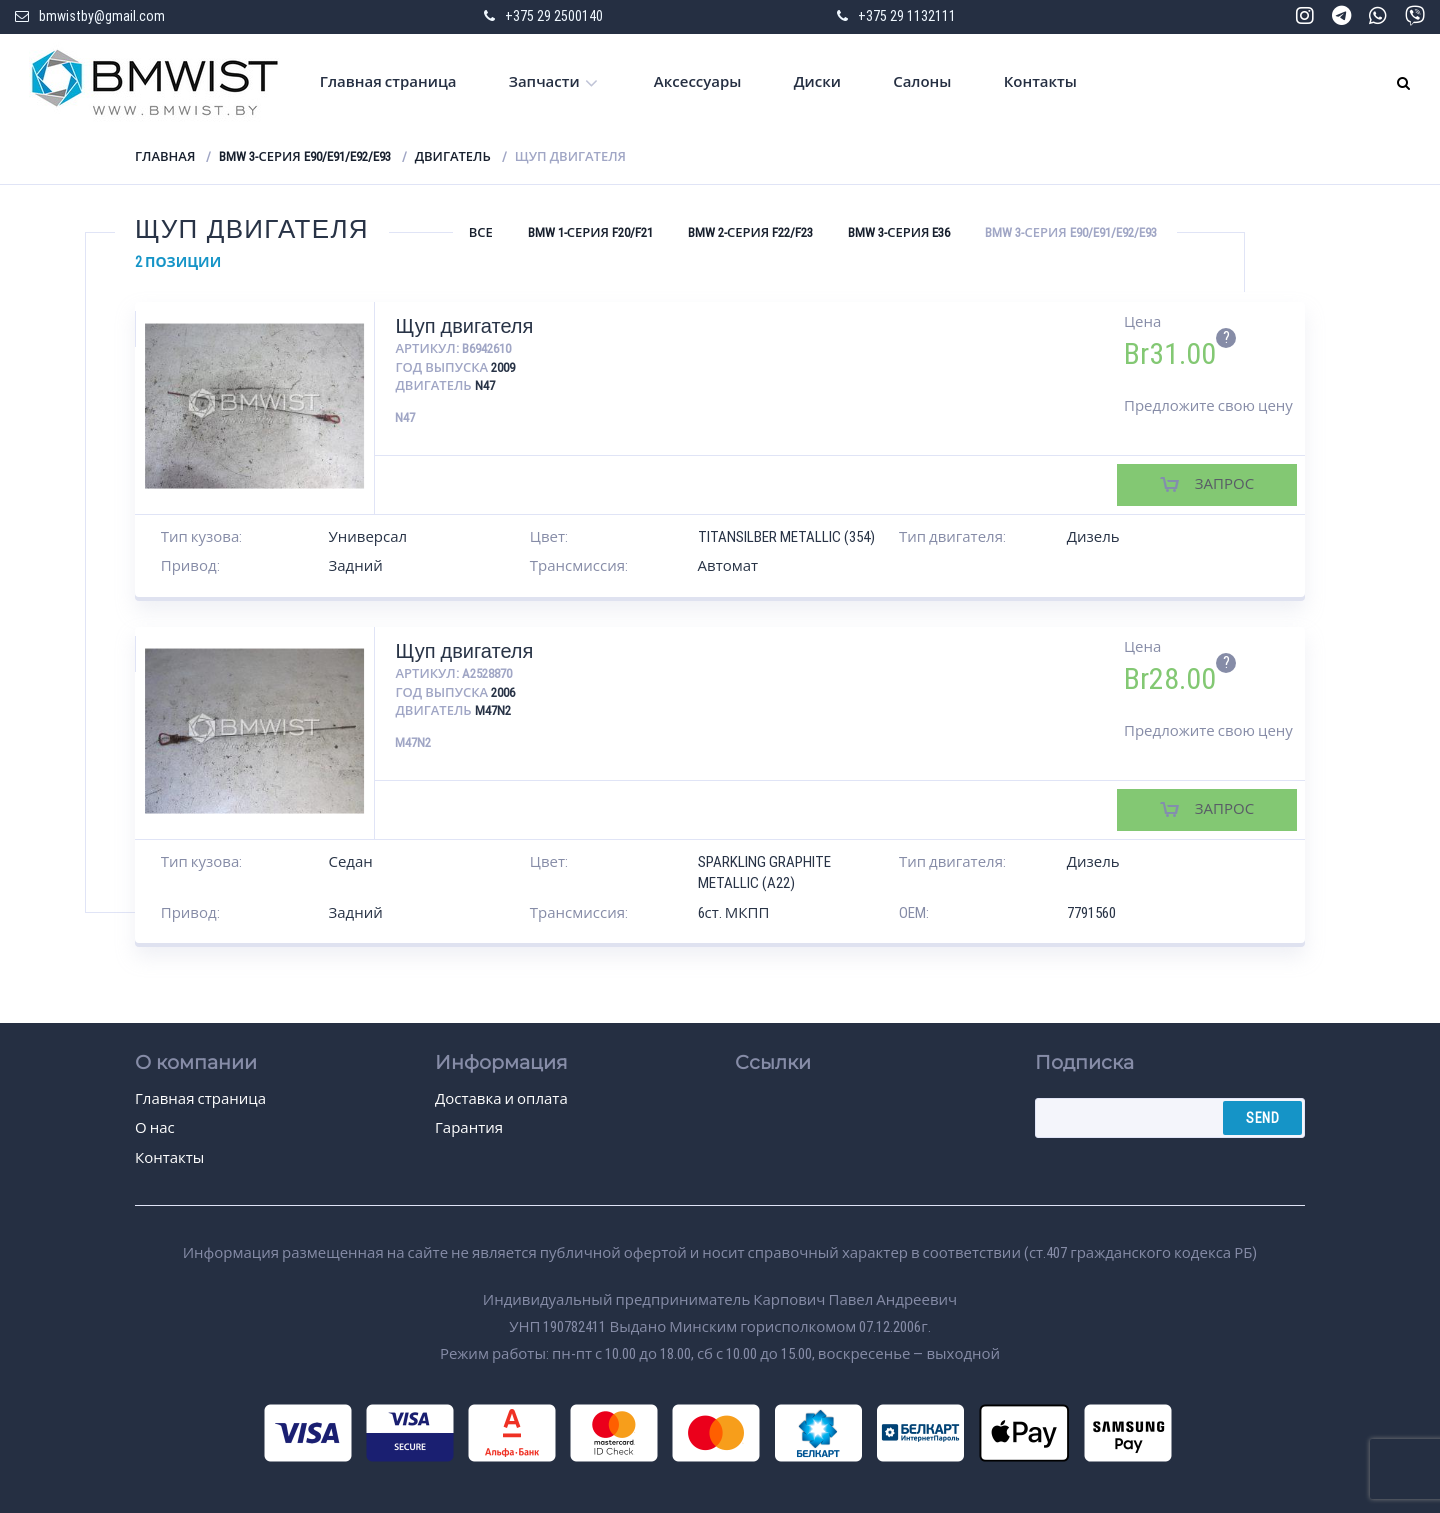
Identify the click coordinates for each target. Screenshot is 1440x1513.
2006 (503, 692)
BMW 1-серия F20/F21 (590, 232)
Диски (817, 82)
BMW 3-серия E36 (899, 232)
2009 (503, 367)
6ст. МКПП (734, 913)
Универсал (368, 537)
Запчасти (544, 82)
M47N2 (493, 710)
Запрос (1224, 484)
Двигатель (453, 156)
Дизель (1093, 537)
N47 (485, 385)
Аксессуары (698, 82)
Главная (165, 156)
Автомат (728, 566)
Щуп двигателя (464, 326)
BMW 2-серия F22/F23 (750, 232)
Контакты (1040, 82)
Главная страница (388, 82)
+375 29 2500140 (554, 16)
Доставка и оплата (501, 1099)
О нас (155, 1128)
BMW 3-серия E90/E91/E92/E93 (304, 156)
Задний (356, 566)
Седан (351, 862)
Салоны (922, 82)
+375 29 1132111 (907, 16)
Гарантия (469, 1128)
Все (481, 232)
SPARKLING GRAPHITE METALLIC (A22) (764, 872)
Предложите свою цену (1208, 406)
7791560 (1091, 913)
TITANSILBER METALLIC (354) (786, 537)
